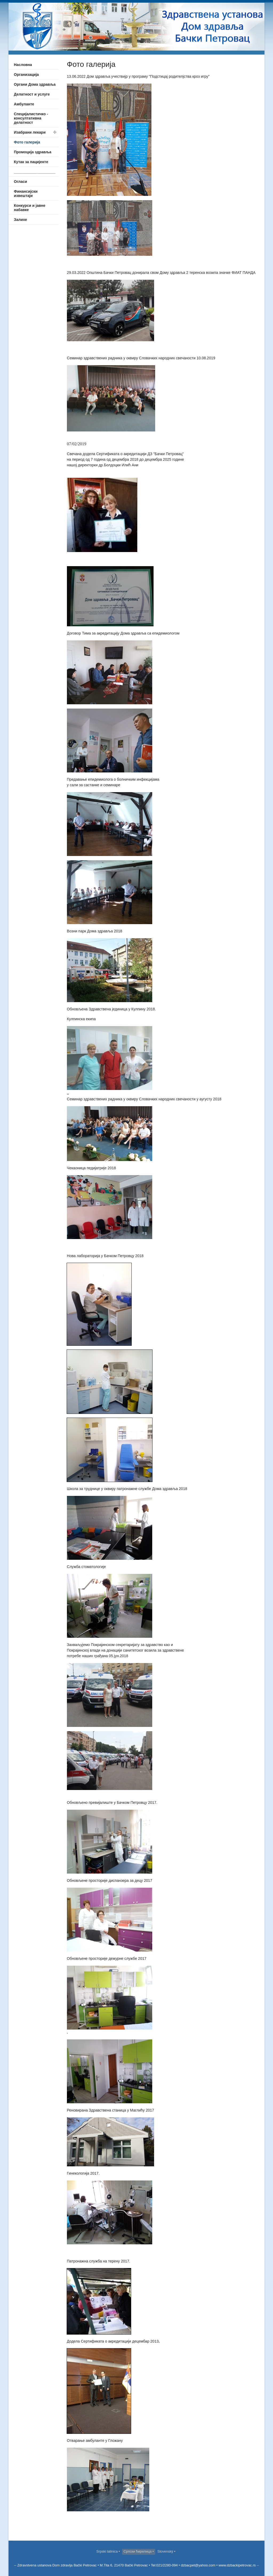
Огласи (20, 181)
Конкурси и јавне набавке (29, 207)
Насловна (23, 65)
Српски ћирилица (137, 2551)
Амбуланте (24, 104)
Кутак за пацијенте (31, 162)
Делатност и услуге (32, 94)
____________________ (34, 172)
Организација (26, 74)
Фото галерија (27, 142)
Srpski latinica (107, 2551)
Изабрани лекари (30, 132)
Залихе (20, 219)
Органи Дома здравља (35, 84)
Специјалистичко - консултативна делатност (31, 118)
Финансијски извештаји (26, 193)
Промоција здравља (32, 152)
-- (257, 2565)
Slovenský (165, 2551)
